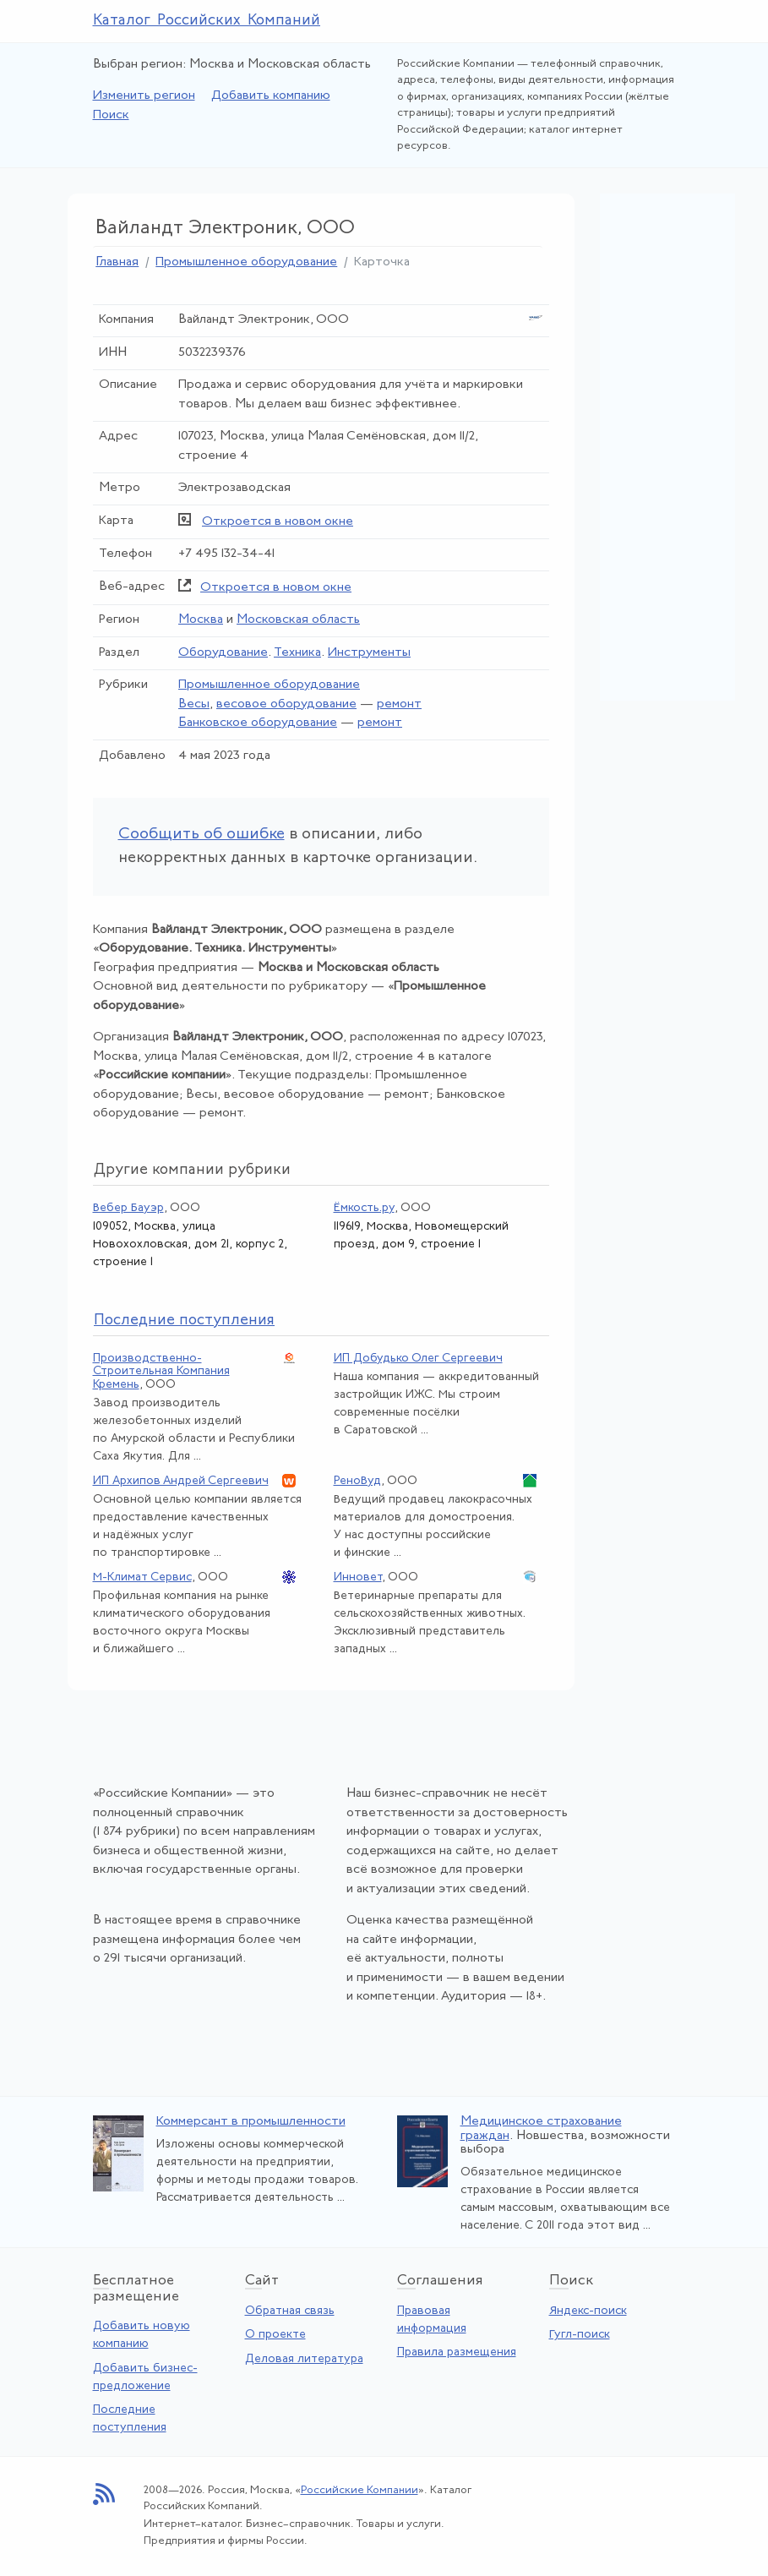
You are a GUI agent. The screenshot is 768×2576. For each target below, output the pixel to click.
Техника (297, 653)
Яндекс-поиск (588, 2311)
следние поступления (184, 1321)
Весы (194, 704)
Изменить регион (144, 96)
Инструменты (369, 653)
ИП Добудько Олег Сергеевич (418, 1358)
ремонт (399, 704)
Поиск (111, 115)
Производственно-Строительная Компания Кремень (161, 1371)
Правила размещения (456, 2352)
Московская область (298, 620)
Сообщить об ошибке (201, 835)
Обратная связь (290, 2311)
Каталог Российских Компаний (207, 21)
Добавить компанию (270, 96)
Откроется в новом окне (277, 522)
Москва (200, 620)
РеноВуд (357, 1481)
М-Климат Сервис (142, 1577)
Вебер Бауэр (128, 1208)
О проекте (275, 2334)
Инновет (358, 1577)
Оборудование (223, 653)
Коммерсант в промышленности (251, 2121)
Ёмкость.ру (364, 1208)
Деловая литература (304, 2359)
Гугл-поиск (579, 2334)
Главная (117, 262)
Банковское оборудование (257, 723)
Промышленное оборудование (246, 262)
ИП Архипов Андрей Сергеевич (181, 1481)
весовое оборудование (286, 704)
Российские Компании (359, 2490)
